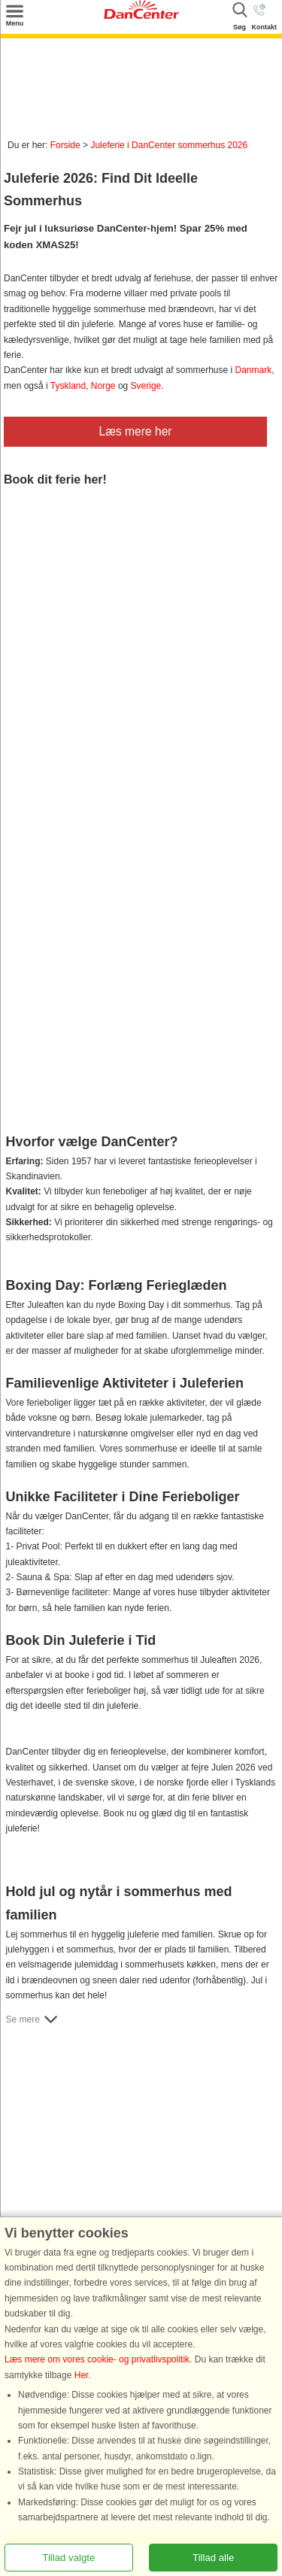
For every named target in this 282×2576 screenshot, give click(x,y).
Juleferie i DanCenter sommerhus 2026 (168, 145)
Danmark (253, 370)
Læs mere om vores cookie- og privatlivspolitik (97, 2360)
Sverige (146, 386)
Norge (103, 386)
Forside (65, 145)
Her (81, 2375)
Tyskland (68, 386)
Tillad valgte (68, 2557)
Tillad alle (213, 2557)
